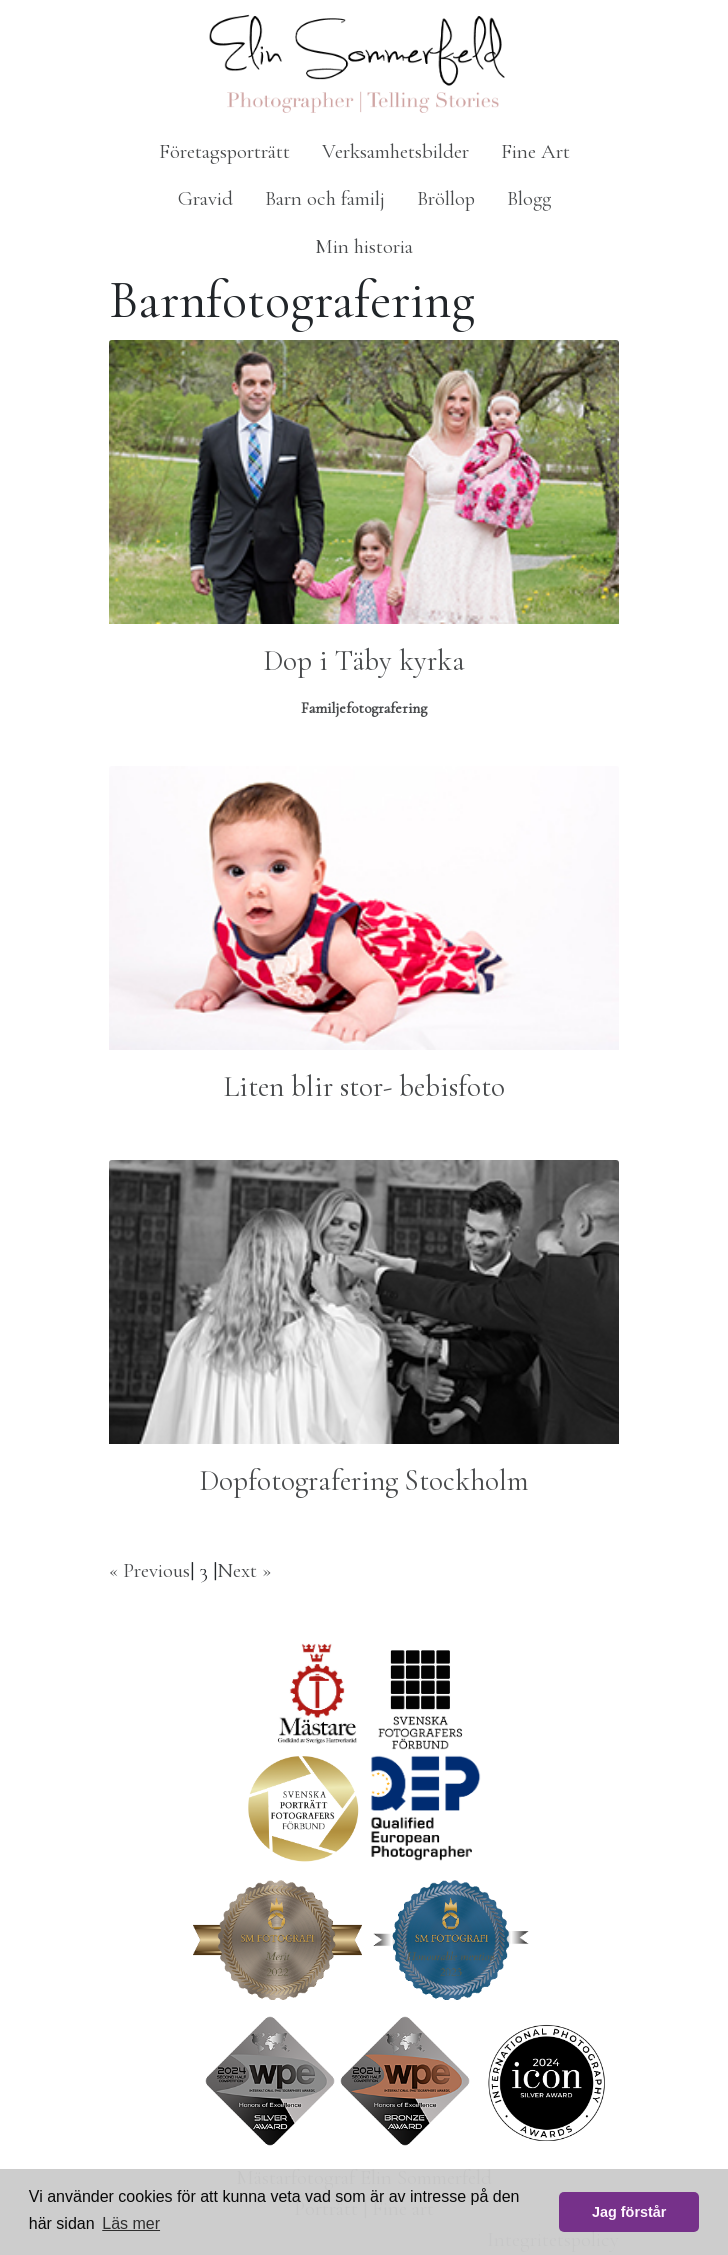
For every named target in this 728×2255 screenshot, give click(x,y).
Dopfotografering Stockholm (364, 1480)
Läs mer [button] (131, 2223)
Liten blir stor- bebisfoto (364, 1086)
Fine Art (535, 151)
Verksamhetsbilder (395, 151)
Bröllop (446, 198)
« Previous (149, 1570)
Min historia (364, 246)
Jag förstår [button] (629, 2212)
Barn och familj (325, 198)
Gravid (205, 198)
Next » (244, 1570)
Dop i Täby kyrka (364, 660)
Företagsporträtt (224, 151)
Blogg (529, 198)
